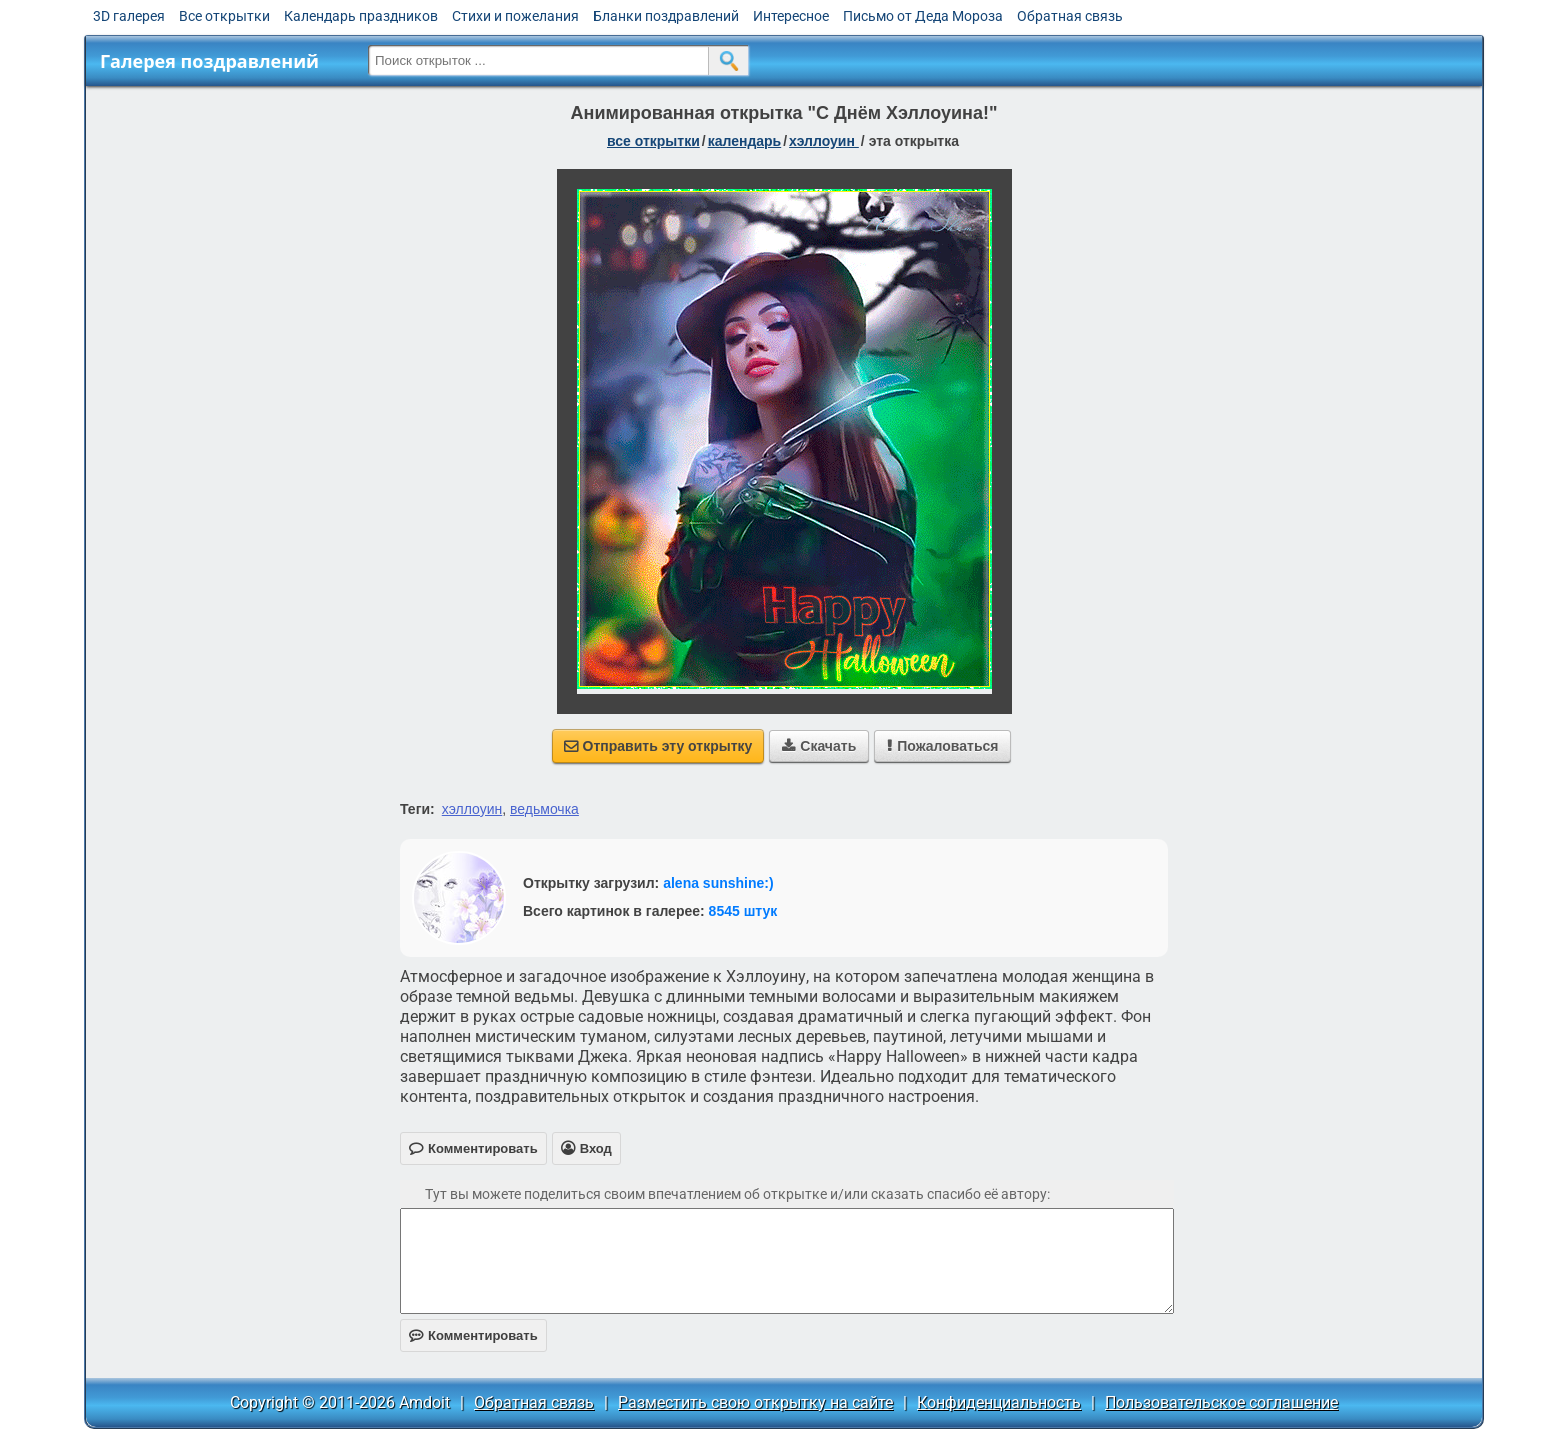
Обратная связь (1070, 16)
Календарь (745, 141)
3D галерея (129, 16)
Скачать (819, 746)
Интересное (791, 16)
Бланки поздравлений (666, 16)
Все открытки (224, 16)
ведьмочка (544, 809)
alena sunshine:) (718, 883)
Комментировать (473, 1335)
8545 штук (743, 911)
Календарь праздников (361, 16)
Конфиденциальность (999, 1402)
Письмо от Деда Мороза (923, 16)
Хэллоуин (824, 141)
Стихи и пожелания (515, 16)
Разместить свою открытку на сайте (755, 1402)
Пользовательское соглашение (1221, 1402)
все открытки (653, 141)
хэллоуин (472, 809)
